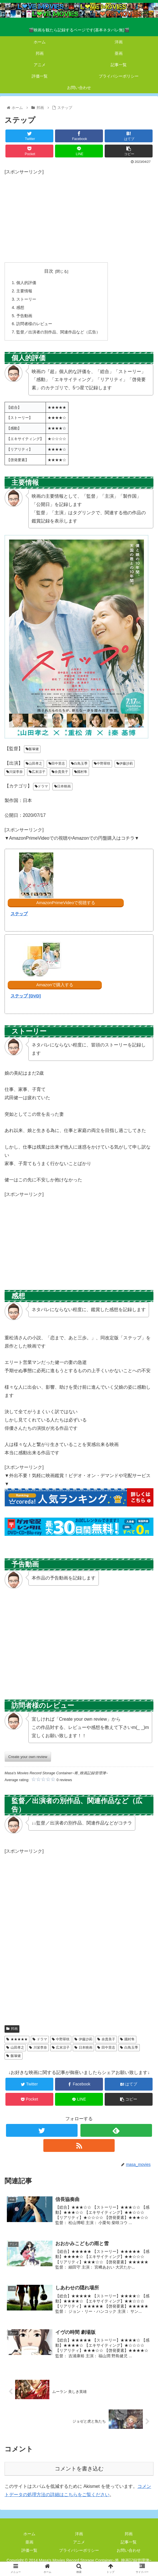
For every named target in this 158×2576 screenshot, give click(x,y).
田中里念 (56, 763)
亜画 (29, 2542)
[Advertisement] (79, 216)
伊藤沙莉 (124, 763)
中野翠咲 (102, 763)
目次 (48, 271)
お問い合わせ (129, 2550)
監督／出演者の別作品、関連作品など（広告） (58, 332)
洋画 (79, 2534)
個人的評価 (26, 282)
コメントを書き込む (79, 2469)
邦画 (12, 2029)
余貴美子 (60, 772)
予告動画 (24, 315)
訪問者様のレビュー (34, 323)
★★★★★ (17, 2039)
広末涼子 (37, 772)
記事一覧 (129, 2542)
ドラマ (41, 786)
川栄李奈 (14, 772)
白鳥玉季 (79, 763)
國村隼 (80, 772)
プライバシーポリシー (79, 2550)
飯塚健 (32, 749)
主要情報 (24, 291)
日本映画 (62, 786)
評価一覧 (29, 2550)
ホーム (29, 2534)
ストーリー (26, 299)
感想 (20, 307)
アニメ (79, 2542)
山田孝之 (34, 763)
